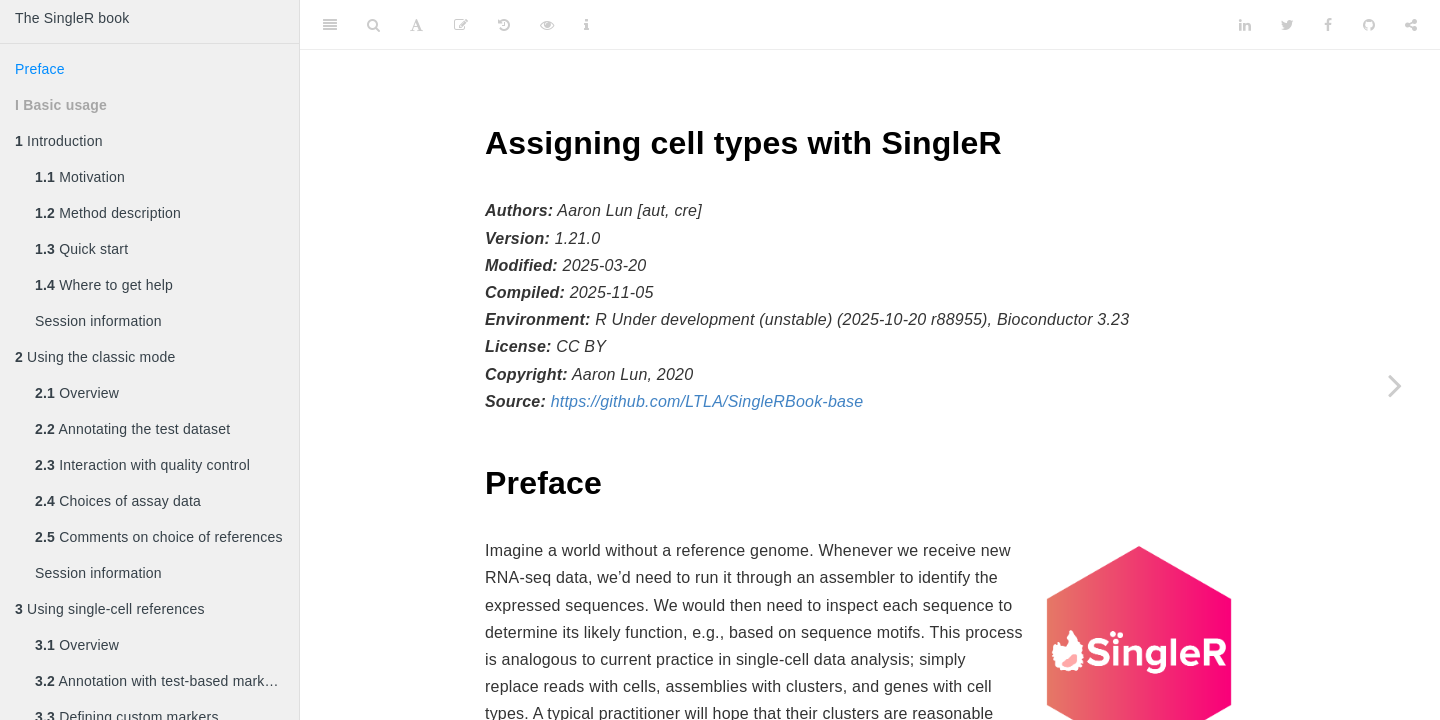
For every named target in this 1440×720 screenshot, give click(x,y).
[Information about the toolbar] (586, 25)
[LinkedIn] (1245, 25)
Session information (98, 321)
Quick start (81, 249)
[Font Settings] (416, 25)
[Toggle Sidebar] (330, 25)
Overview (77, 393)
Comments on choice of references (159, 537)
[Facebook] (1328, 25)
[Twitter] (1287, 25)
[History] (504, 25)
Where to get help (104, 285)
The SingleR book (72, 18)
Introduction (59, 141)
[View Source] (547, 25)
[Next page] (1395, 385)
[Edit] (461, 25)
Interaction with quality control (142, 465)
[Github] (1369, 25)
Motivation (80, 177)
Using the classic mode (95, 357)
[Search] (373, 25)
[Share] (1411, 25)
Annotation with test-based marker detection (167, 681)
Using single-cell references (110, 609)
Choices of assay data (118, 501)
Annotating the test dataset (132, 429)
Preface (40, 69)
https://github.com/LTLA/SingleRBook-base (707, 401)
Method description (108, 213)
